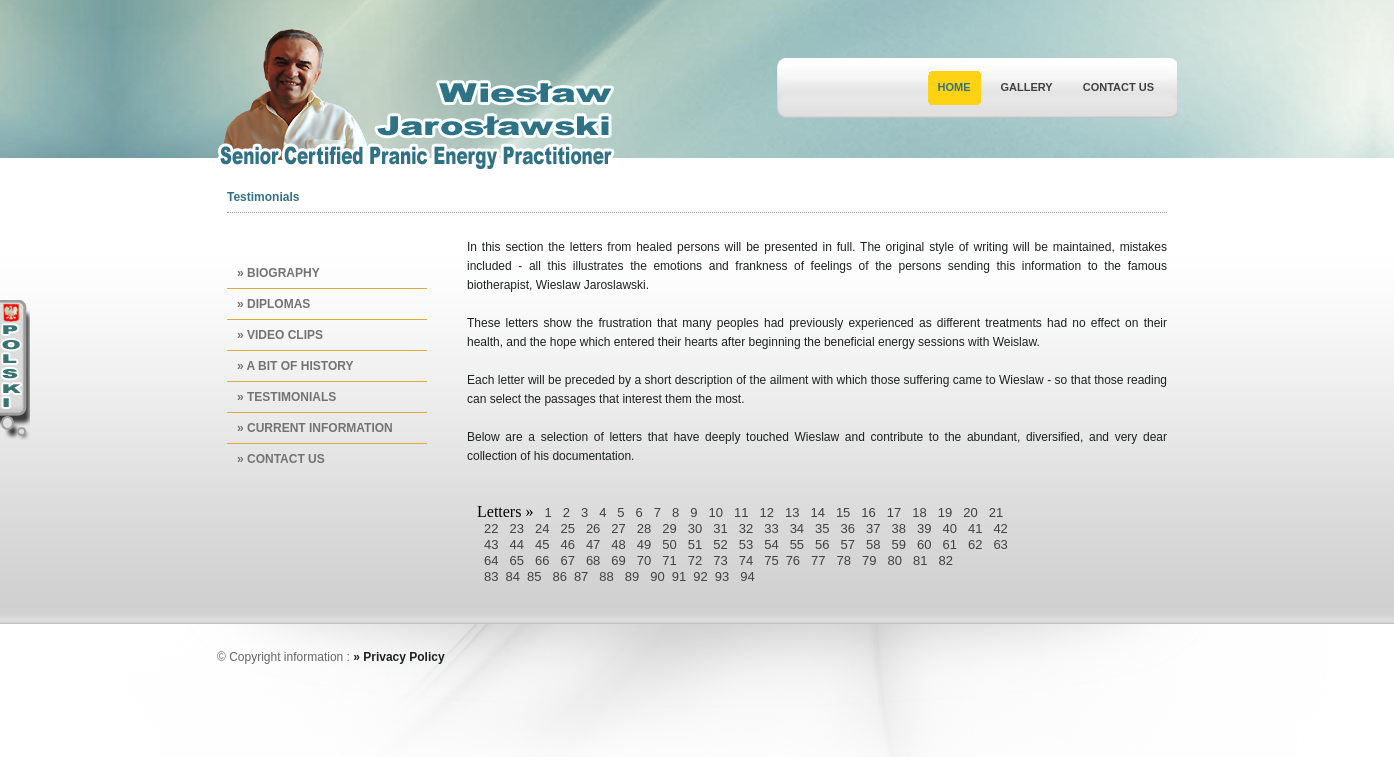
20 (970, 512)
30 (695, 528)
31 (720, 528)
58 (873, 544)
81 (920, 560)
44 (516, 544)
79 (869, 560)
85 (534, 576)
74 (746, 560)
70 (644, 560)
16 (868, 512)
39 (924, 528)
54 (771, 544)
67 (567, 560)
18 (919, 512)
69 (618, 560)
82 (945, 560)
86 (559, 576)
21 (996, 512)
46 (567, 544)
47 (593, 544)
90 (657, 576)
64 (491, 560)
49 (644, 544)
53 (746, 544)
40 (949, 528)
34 (797, 528)
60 (924, 544)
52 (720, 544)
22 (491, 528)
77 (818, 560)
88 (606, 576)
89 (632, 576)
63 (1000, 544)
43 (491, 544)
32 (746, 528)
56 (822, 544)
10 (716, 512)
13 (792, 512)
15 (843, 512)
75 (771, 560)
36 (848, 528)
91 (679, 576)
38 (899, 528)
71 (669, 560)
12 (766, 512)
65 (516, 560)
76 (793, 560)
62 (975, 544)
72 (695, 560)
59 (899, 544)
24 (542, 528)
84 (512, 576)
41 (975, 528)
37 (873, 528)
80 (895, 560)
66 (542, 560)
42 (1000, 528)
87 (581, 576)
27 (618, 528)
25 (567, 528)
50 (669, 544)
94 (747, 576)
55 (797, 544)
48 (618, 544)
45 (542, 544)
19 (945, 512)
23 (516, 528)
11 (741, 512)
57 (848, 544)
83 (491, 576)
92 (700, 576)
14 (817, 512)
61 (949, 544)
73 (720, 560)
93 (722, 576)
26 (593, 528)
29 (669, 528)
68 (593, 560)
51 (695, 544)
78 (844, 560)
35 (822, 528)
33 (771, 528)
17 (894, 512)
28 (644, 528)
